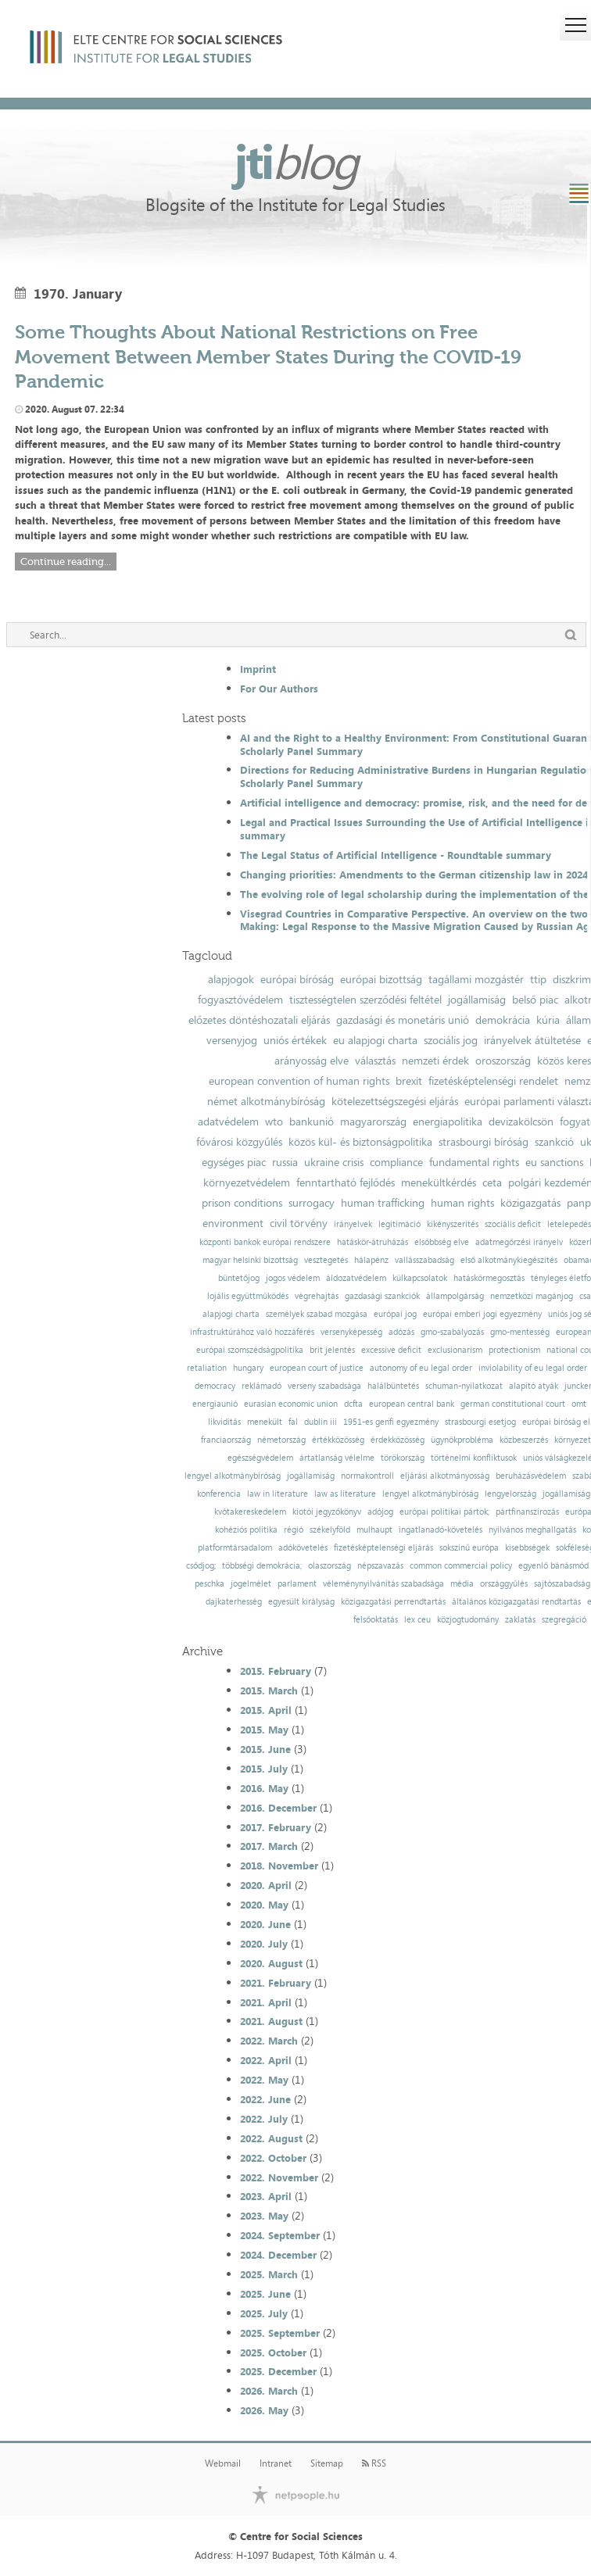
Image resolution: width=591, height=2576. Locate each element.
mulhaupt (374, 1530)
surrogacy (311, 1202)
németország (281, 1440)
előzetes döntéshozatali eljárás (259, 1019)
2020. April (266, 1885)
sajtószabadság (562, 1584)
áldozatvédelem (356, 1278)
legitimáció (399, 1224)
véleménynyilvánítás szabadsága (383, 1584)
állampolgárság (455, 1296)
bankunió (311, 1121)
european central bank (411, 1404)
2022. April (266, 2060)
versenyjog (231, 1040)
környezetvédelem (246, 1182)
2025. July (264, 2313)
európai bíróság (297, 979)
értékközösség (338, 1440)
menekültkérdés (438, 1182)
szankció (554, 1141)
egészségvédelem (260, 1458)
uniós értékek (295, 1040)
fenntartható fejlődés (345, 1182)
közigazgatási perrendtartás (393, 1601)
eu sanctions (554, 1162)
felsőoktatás (375, 1619)
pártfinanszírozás (527, 1512)
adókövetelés (303, 1548)
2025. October (273, 2352)
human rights (462, 1202)
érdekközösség (397, 1440)
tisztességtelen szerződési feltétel (365, 999)
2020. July (264, 1944)
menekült (264, 1422)
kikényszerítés (452, 1224)
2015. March (269, 1690)
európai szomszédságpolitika (249, 1350)
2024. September (280, 2235)
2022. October (273, 2158)
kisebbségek (527, 1548)
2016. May (264, 1788)
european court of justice (317, 1368)
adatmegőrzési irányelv (519, 1242)
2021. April (266, 2002)
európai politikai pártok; (444, 1512)
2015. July (264, 1769)
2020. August (271, 1963)
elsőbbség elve (441, 1242)
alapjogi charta (231, 1314)
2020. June (265, 1924)
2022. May (264, 2080)
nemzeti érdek (435, 1060)
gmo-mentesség (520, 1332)
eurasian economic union (291, 1404)
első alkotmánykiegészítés (508, 1260)
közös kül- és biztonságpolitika (360, 1141)
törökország (402, 1458)
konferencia (219, 1494)
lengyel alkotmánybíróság (232, 1476)
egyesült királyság (301, 1601)
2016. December (278, 1808)
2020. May (264, 1905)
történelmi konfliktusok (474, 1458)
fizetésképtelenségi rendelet (493, 1080)
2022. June (265, 2099)
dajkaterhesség (234, 1601)
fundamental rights (474, 1162)
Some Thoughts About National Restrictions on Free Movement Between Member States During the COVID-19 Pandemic (268, 356)
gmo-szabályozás (452, 1332)
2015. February (275, 1671)
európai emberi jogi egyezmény (482, 1314)
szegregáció (564, 1619)
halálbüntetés (393, 1386)
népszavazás (380, 1566)
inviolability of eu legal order (532, 1368)
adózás (401, 1332)
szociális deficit (513, 1224)
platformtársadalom (235, 1548)
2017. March (269, 1846)
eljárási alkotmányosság (444, 1476)
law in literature (277, 1494)
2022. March (269, 2041)
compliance (396, 1162)
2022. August (271, 2138)
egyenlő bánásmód (553, 1566)
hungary (248, 1368)
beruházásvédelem (531, 1476)
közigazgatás (530, 1202)
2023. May (264, 2216)
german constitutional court (512, 1404)
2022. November (279, 2177)
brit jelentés (332, 1350)
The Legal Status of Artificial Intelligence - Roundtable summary (395, 855)
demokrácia (502, 1019)
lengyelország (510, 1494)
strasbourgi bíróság (483, 1141)
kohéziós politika (246, 1530)
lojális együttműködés (247, 1296)
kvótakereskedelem (250, 1512)
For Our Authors (279, 689)
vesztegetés (326, 1260)
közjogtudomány (468, 1619)
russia (285, 1162)
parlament (297, 1584)
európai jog (395, 1314)
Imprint (258, 669)
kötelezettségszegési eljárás (394, 1101)
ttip (538, 979)
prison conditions (242, 1202)
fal (293, 1422)
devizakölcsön (521, 1121)
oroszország (503, 1060)
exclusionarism (455, 1350)
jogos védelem (293, 1278)
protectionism (514, 1350)
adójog (380, 1512)
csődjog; (201, 1566)
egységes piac (234, 1162)
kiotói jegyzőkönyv (326, 1512)
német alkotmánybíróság (266, 1101)
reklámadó (261, 1386)
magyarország (373, 1121)
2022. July (264, 2119)
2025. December (278, 2371)
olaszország (329, 1566)
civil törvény (299, 1223)
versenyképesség (351, 1332)
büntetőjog (239, 1278)
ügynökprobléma (462, 1440)
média (462, 1584)
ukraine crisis (334, 1162)
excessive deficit (391, 1350)
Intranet (276, 2463)
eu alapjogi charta (375, 1040)
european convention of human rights (299, 1080)
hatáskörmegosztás (489, 1278)
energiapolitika (447, 1121)
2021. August (271, 2021)
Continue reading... (65, 561)
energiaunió (215, 1404)
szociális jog (451, 1040)
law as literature (345, 1494)
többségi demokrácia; (262, 1566)
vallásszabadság (424, 1260)
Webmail (223, 2463)
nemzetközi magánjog (531, 1296)
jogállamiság (477, 999)
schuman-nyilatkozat (464, 1386)
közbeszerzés (524, 1440)
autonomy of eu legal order (421, 1368)
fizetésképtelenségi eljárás (383, 1548)
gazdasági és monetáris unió (402, 1019)
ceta (492, 1182)
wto (274, 1121)
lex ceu (417, 1619)
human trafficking (382, 1202)
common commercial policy (461, 1566)
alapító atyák (533, 1386)
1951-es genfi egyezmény (391, 1422)
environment (232, 1223)
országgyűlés (504, 1584)
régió (293, 1530)
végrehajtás (316, 1296)
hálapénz (371, 1260)
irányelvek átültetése (532, 1040)
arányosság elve (311, 1060)
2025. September (280, 2333)
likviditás (224, 1422)
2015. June (265, 1749)
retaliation (207, 1368)
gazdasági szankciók (382, 1296)
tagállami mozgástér (476, 979)
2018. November (279, 1866)
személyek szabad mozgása (316, 1314)
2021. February (275, 1983)
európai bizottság (381, 979)
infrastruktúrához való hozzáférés (252, 1332)
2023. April (266, 2196)
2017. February (275, 1827)
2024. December (278, 2255)
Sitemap (326, 2463)
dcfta (353, 1404)
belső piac (535, 999)
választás (375, 1060)
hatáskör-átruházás (372, 1242)
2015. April (266, 1710)
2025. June (265, 2294)
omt (578, 1404)
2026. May (264, 2410)
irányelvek (353, 1224)
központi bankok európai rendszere (265, 1242)
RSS (374, 2463)
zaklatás (520, 1619)
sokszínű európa (469, 1548)
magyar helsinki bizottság (250, 1260)
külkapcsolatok (419, 1278)
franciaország (226, 1440)
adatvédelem (228, 1121)
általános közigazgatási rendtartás (516, 1601)
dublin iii (320, 1422)
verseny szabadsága (324, 1386)
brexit (409, 1080)
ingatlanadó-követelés (440, 1530)
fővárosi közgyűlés (239, 1141)
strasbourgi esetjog (480, 1422)
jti (295, 161)
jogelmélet (251, 1584)
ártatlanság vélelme (336, 1458)
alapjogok (231, 979)
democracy (215, 1386)
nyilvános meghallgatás (532, 1530)
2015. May (264, 1730)
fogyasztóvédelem (240, 999)
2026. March (269, 2391)
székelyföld (330, 1530)
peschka (209, 1584)
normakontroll (367, 1476)
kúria (548, 1019)
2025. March (269, 2274)
